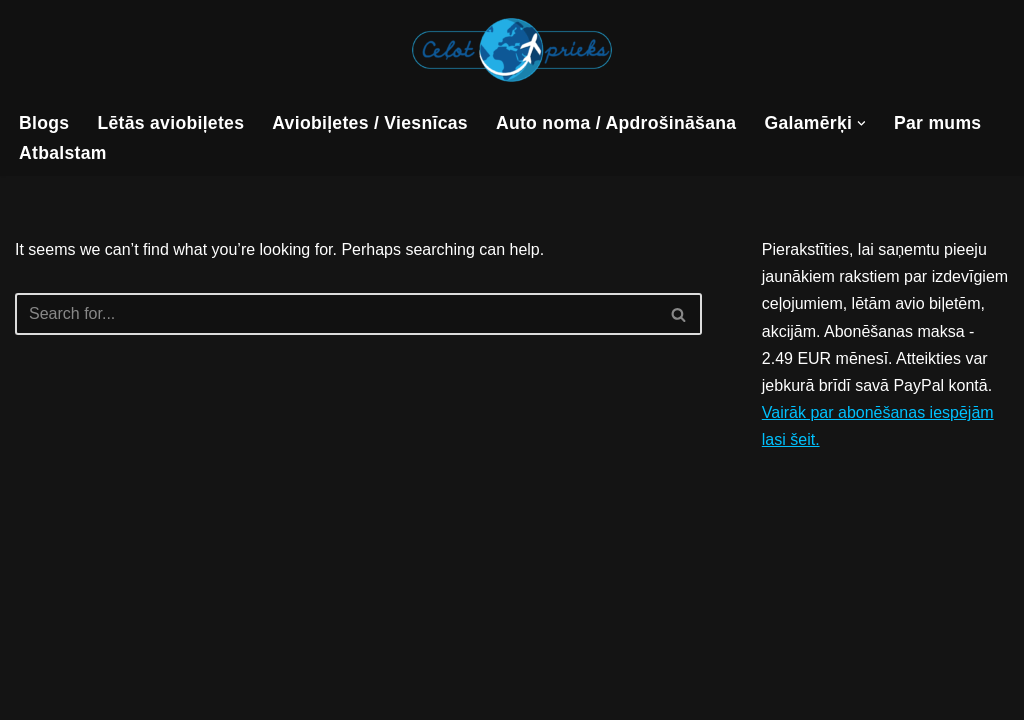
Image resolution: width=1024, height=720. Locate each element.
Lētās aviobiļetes (170, 123)
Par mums (937, 123)
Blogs (44, 123)
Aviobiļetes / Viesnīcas (370, 123)
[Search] (336, 314)
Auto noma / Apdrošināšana (616, 123)
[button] (861, 123)
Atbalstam (63, 153)
